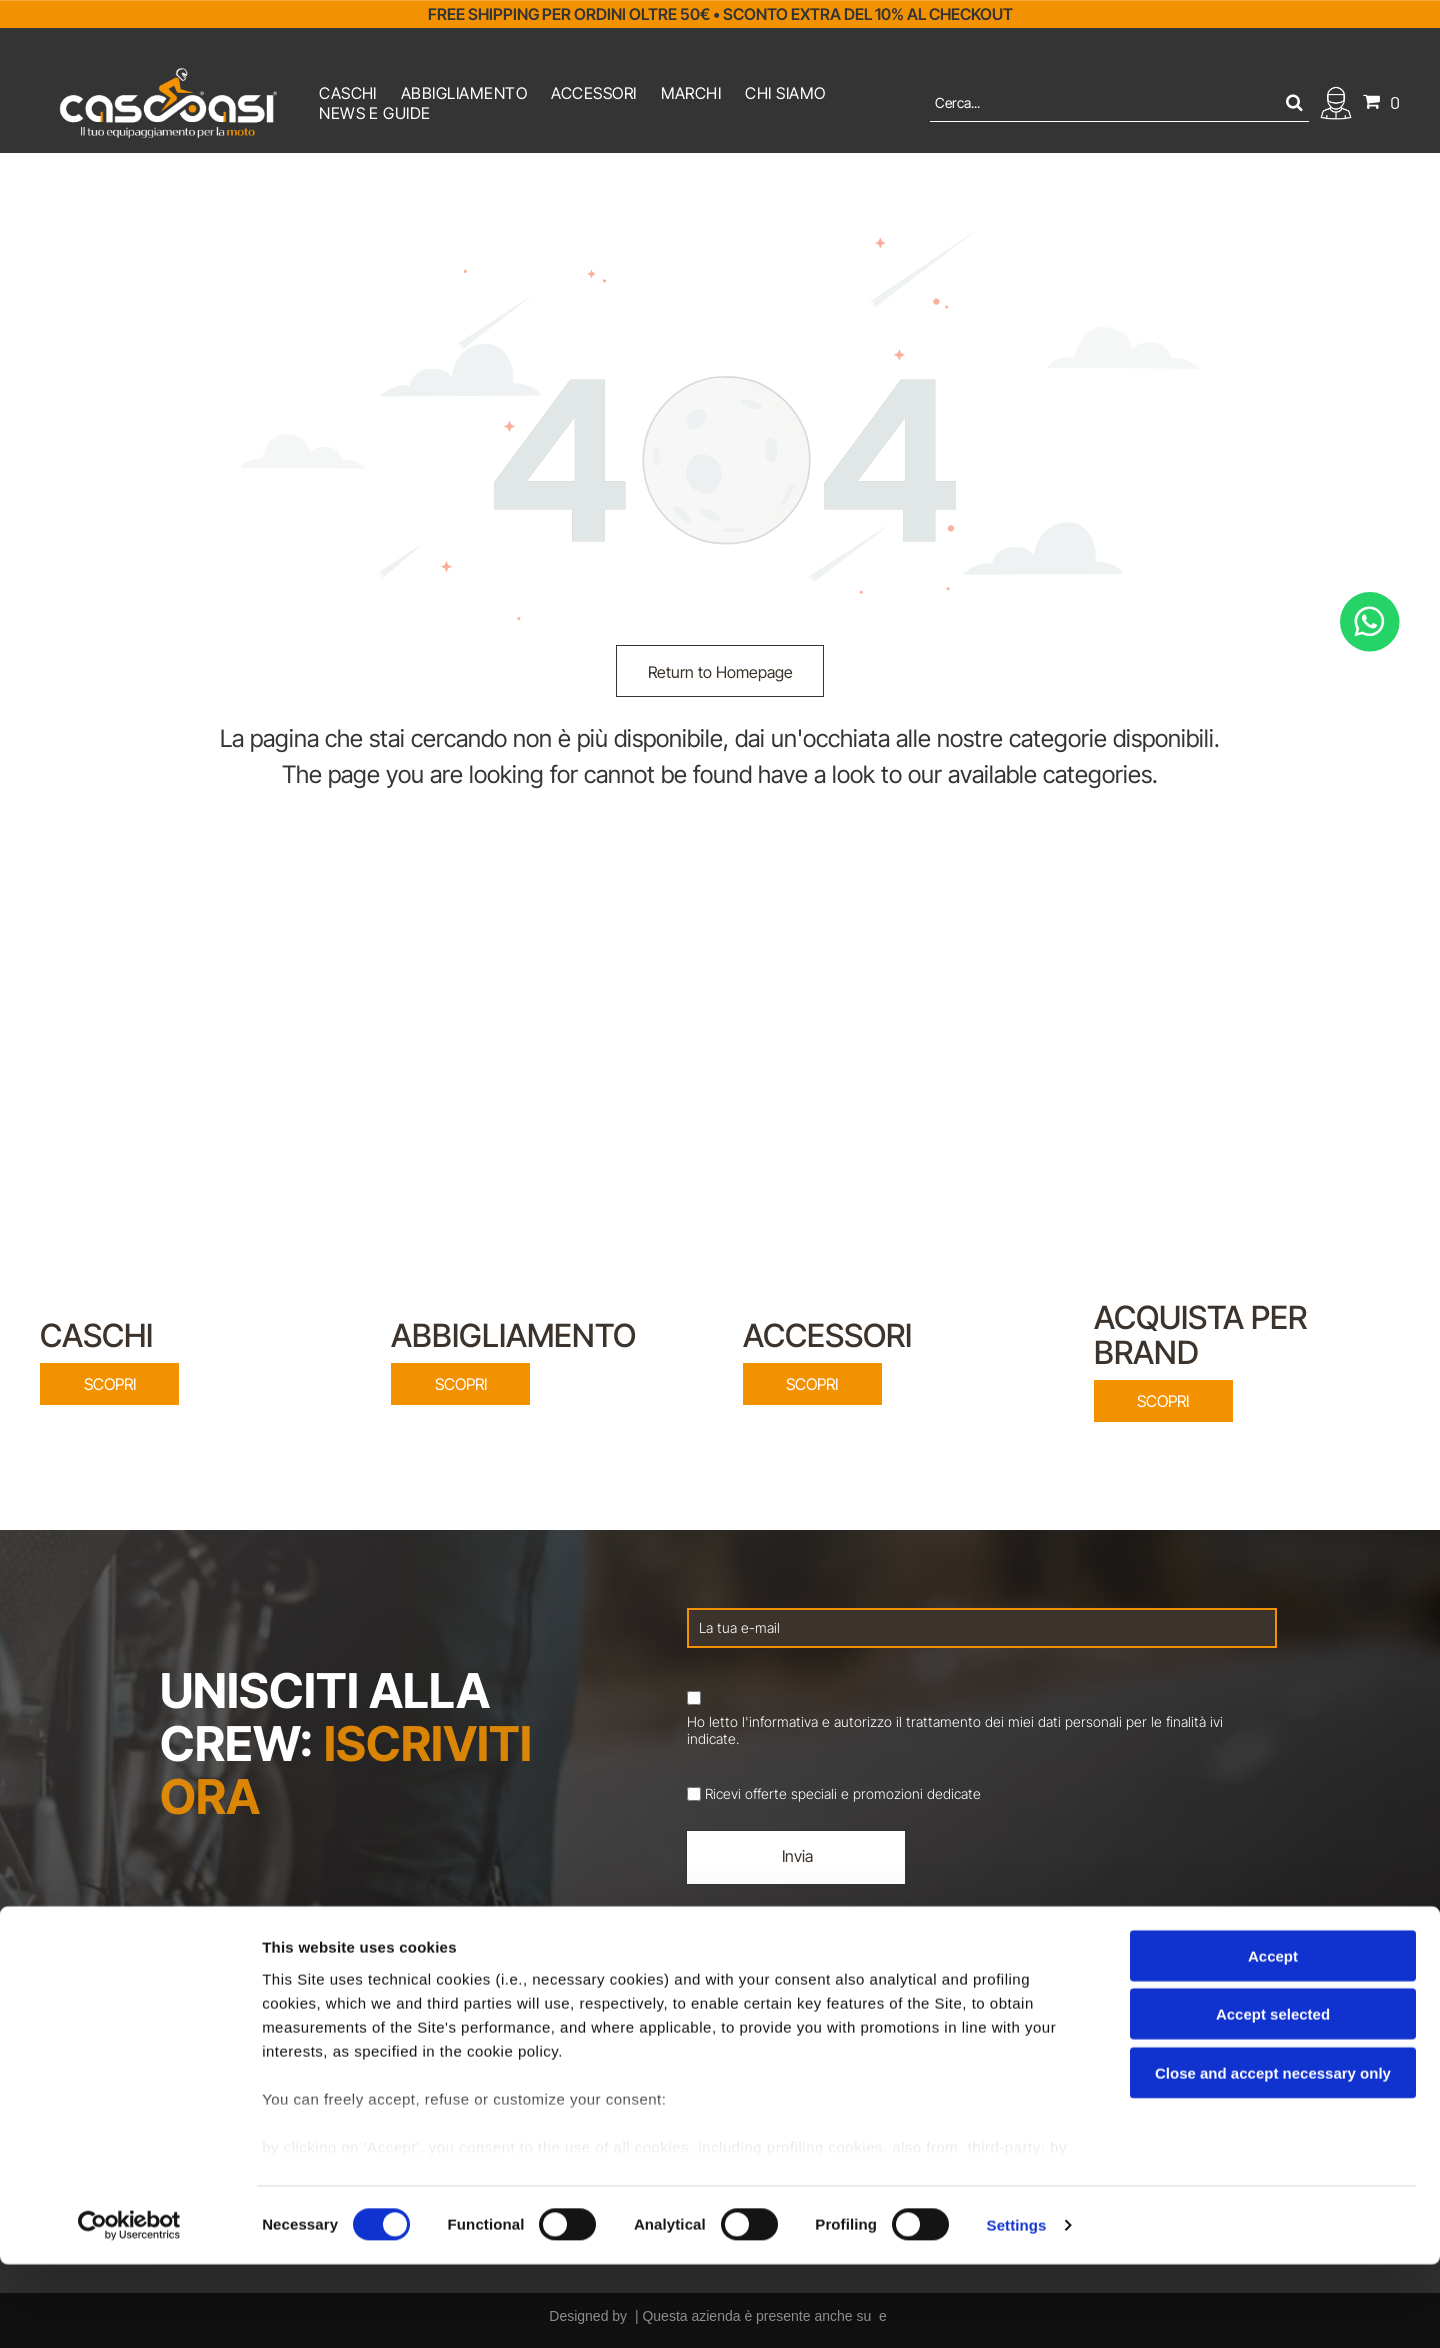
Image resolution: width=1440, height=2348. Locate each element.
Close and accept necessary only (1273, 2155)
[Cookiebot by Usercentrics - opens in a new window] (129, 2309)
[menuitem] (348, 93)
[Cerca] (1119, 103)
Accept (1273, 2038)
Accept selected (1273, 2097)
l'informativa (780, 1721)
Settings (1017, 2308)
